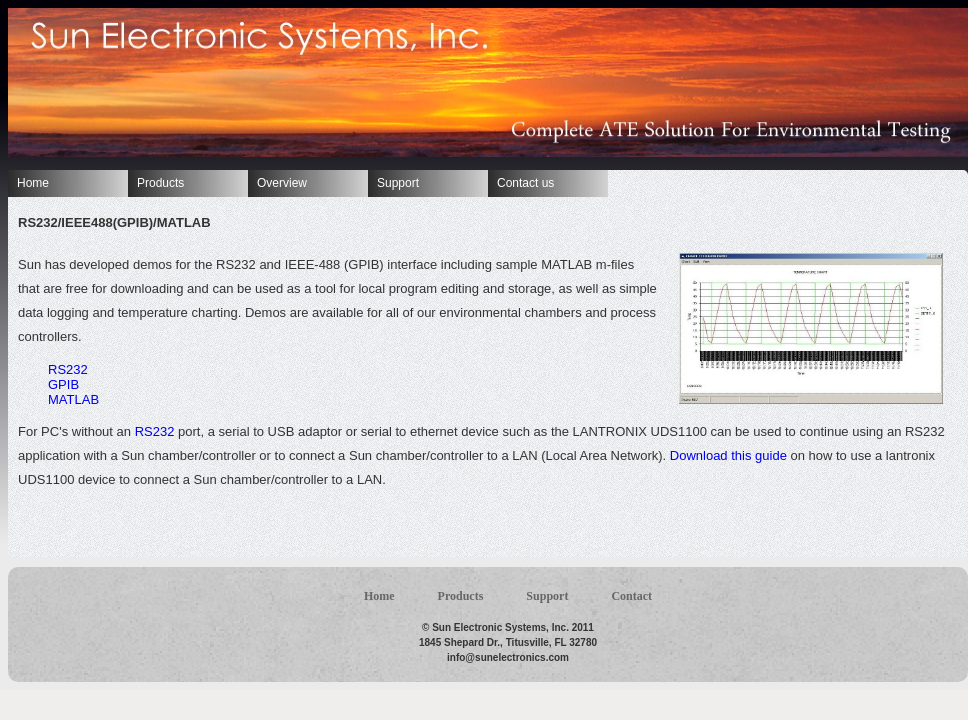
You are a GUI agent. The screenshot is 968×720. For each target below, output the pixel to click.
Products (160, 183)
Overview (282, 183)
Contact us (525, 183)
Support (398, 183)
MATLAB (73, 399)
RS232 (68, 369)
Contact (631, 596)
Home (33, 183)
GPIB (63, 384)
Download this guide (728, 455)
